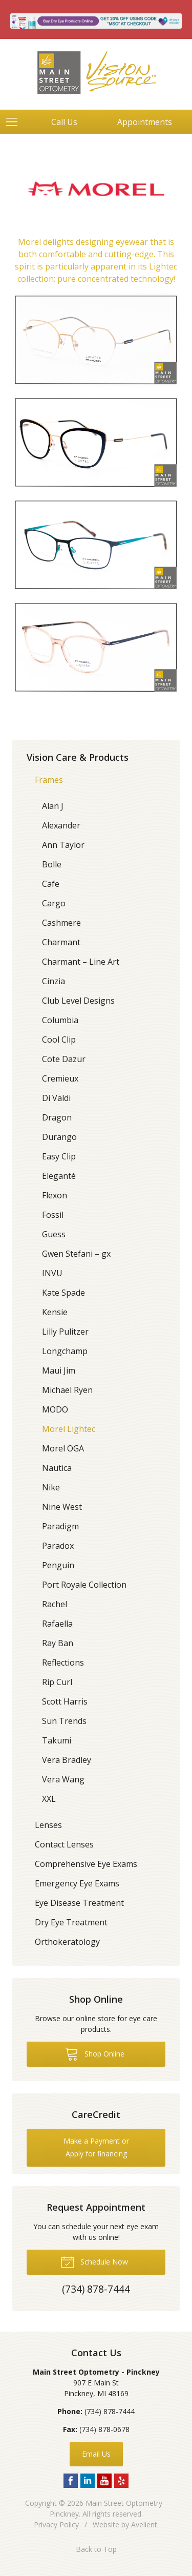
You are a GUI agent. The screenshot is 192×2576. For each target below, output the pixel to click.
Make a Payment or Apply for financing (96, 2147)
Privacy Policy (56, 2524)
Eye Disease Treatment (79, 1902)
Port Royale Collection (84, 1584)
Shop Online (94, 2053)
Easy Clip (59, 1156)
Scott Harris (65, 1701)
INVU (52, 1273)
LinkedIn (87, 2481)
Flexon (54, 1195)
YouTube (104, 2481)
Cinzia (53, 981)
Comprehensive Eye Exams (86, 1863)
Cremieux (60, 1078)
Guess (54, 1234)
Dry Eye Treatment (71, 1922)
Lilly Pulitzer (65, 1331)
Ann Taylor (63, 844)
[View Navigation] (15, 122)
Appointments (144, 122)
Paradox (58, 1545)
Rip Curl (57, 1682)
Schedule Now (94, 2261)
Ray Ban (57, 1643)
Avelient (144, 2524)
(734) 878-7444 (109, 2411)
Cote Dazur (64, 1059)
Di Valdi (56, 1098)
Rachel (54, 1604)
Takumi (56, 1740)
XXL (49, 1798)
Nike (51, 1487)
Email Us (96, 2454)
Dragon (57, 1117)
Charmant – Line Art (80, 961)
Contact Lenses (64, 1844)
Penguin (58, 1565)
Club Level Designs (78, 1000)
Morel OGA (63, 1448)
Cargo (54, 903)
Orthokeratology (67, 1941)
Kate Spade (63, 1292)
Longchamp (65, 1351)
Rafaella (57, 1623)
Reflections (63, 1662)
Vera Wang (63, 1779)
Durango (59, 1136)
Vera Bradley (66, 1759)
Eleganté (59, 1175)
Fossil (52, 1214)
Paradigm (60, 1526)
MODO (55, 1409)
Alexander (61, 825)
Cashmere (61, 922)
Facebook (70, 2481)
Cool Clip (59, 1039)
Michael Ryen (67, 1390)
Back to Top (96, 2549)
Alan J (52, 806)
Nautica (57, 1467)
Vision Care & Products (78, 757)
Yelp (121, 2481)
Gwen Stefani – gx (76, 1253)
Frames (49, 779)
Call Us (64, 122)
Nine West (62, 1506)
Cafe (50, 883)
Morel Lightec (68, 1429)
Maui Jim (58, 1370)
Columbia (60, 1020)
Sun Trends (64, 1721)
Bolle (51, 864)
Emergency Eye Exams (77, 1883)
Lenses (48, 1825)
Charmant (61, 942)
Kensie (55, 1312)
